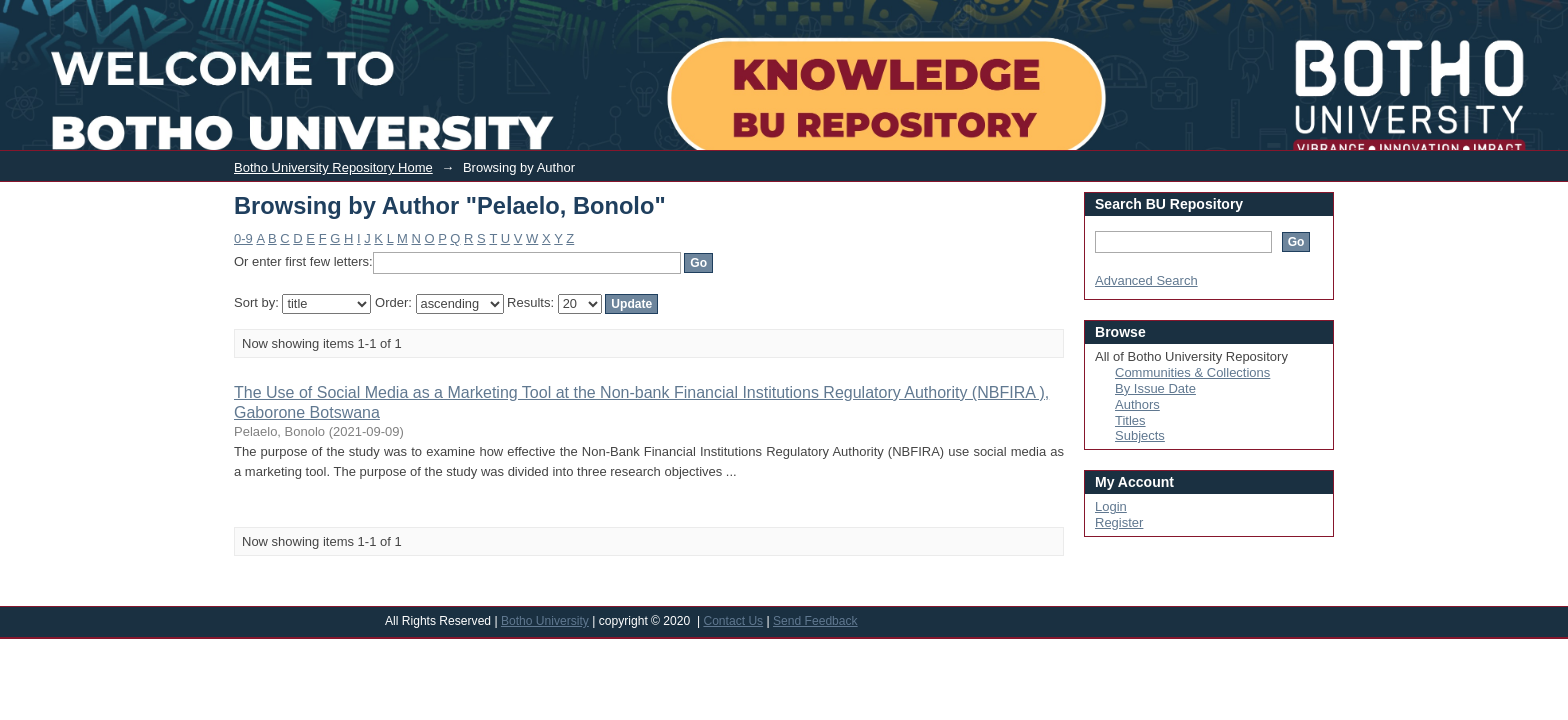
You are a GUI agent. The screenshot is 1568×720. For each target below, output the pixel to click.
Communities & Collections (1192, 372)
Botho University (545, 621)
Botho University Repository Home (333, 167)
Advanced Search (1146, 280)
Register (1119, 522)
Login (1409, 13)
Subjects (1140, 435)
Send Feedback (815, 621)
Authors (1137, 404)
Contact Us (733, 621)
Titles (1130, 420)
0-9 (243, 238)
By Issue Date (1155, 388)
